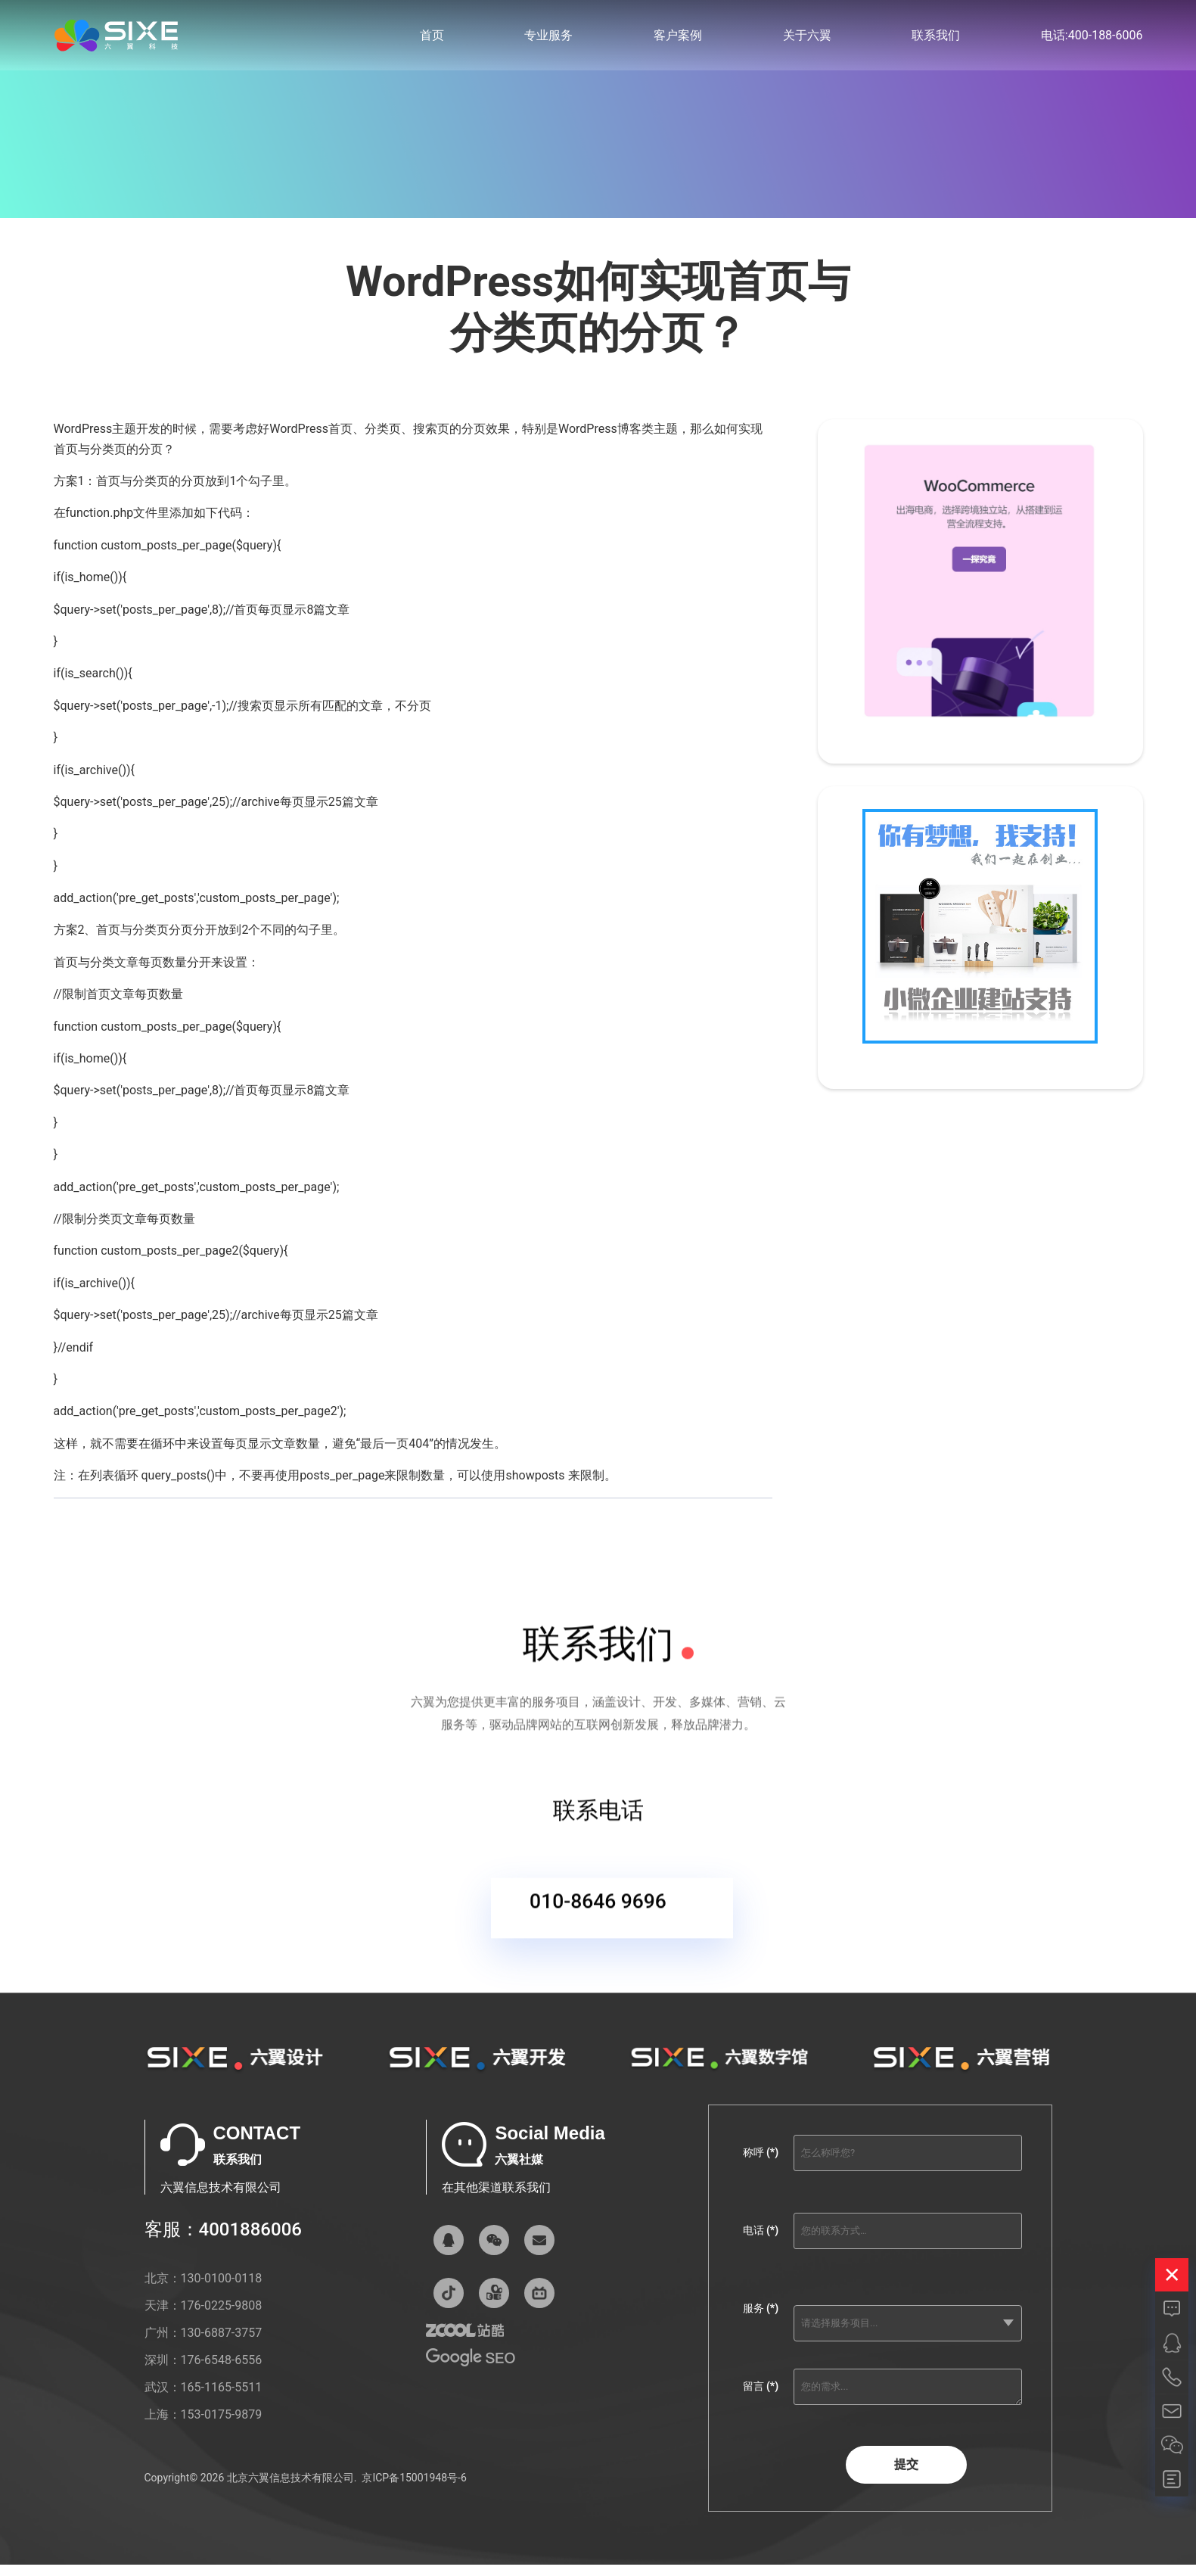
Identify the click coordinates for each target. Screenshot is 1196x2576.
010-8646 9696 (598, 1916)
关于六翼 (807, 37)
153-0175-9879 (221, 2428)
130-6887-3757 (221, 2346)
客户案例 (678, 37)
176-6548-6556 (221, 2373)
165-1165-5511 (221, 2401)
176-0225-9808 (221, 2319)
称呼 (760, 2166)
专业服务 (548, 37)
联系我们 (936, 37)
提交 (906, 2478)
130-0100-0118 (221, 2292)
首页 (432, 37)
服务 (760, 2322)
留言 (760, 2400)
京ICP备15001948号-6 (414, 2490)
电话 (760, 2244)
